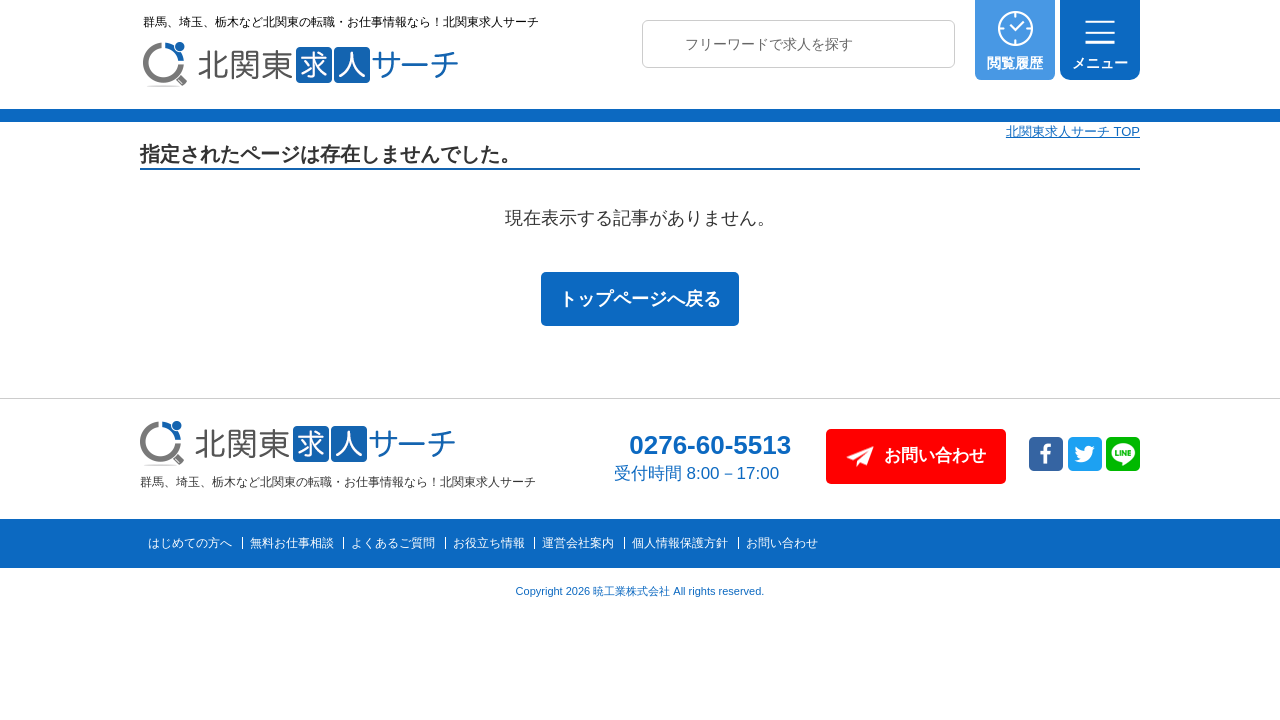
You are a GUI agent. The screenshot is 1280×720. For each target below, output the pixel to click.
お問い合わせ (782, 543)
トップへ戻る (1213, 541)
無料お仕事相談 (292, 543)
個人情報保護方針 (680, 543)
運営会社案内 (578, 543)
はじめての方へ (190, 543)
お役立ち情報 (489, 543)
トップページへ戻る (640, 299)
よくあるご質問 (393, 543)
